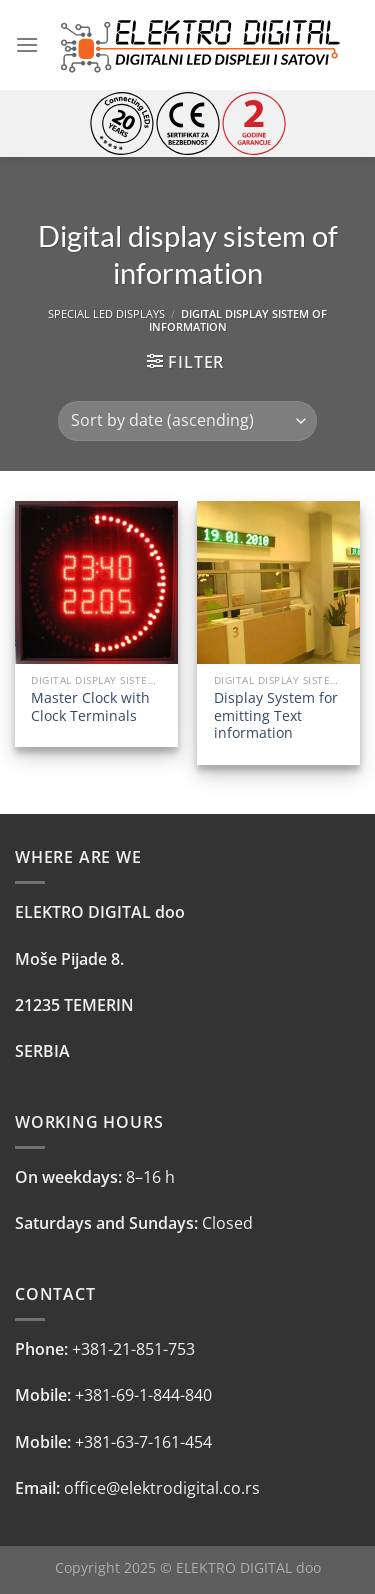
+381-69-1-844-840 (143, 1395)
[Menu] (27, 44)
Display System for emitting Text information (276, 715)
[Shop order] (187, 421)
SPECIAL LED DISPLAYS (106, 313)
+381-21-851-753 (133, 1349)
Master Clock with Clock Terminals (90, 706)
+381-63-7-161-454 (143, 1442)
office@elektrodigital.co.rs (162, 1488)
